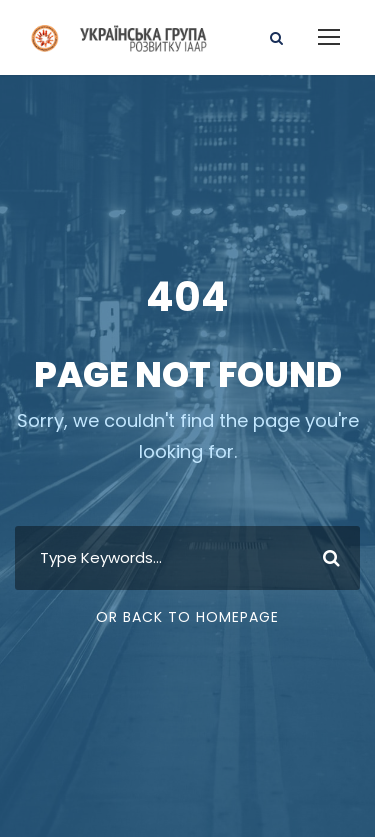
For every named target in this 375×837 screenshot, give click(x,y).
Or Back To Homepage (187, 617)
